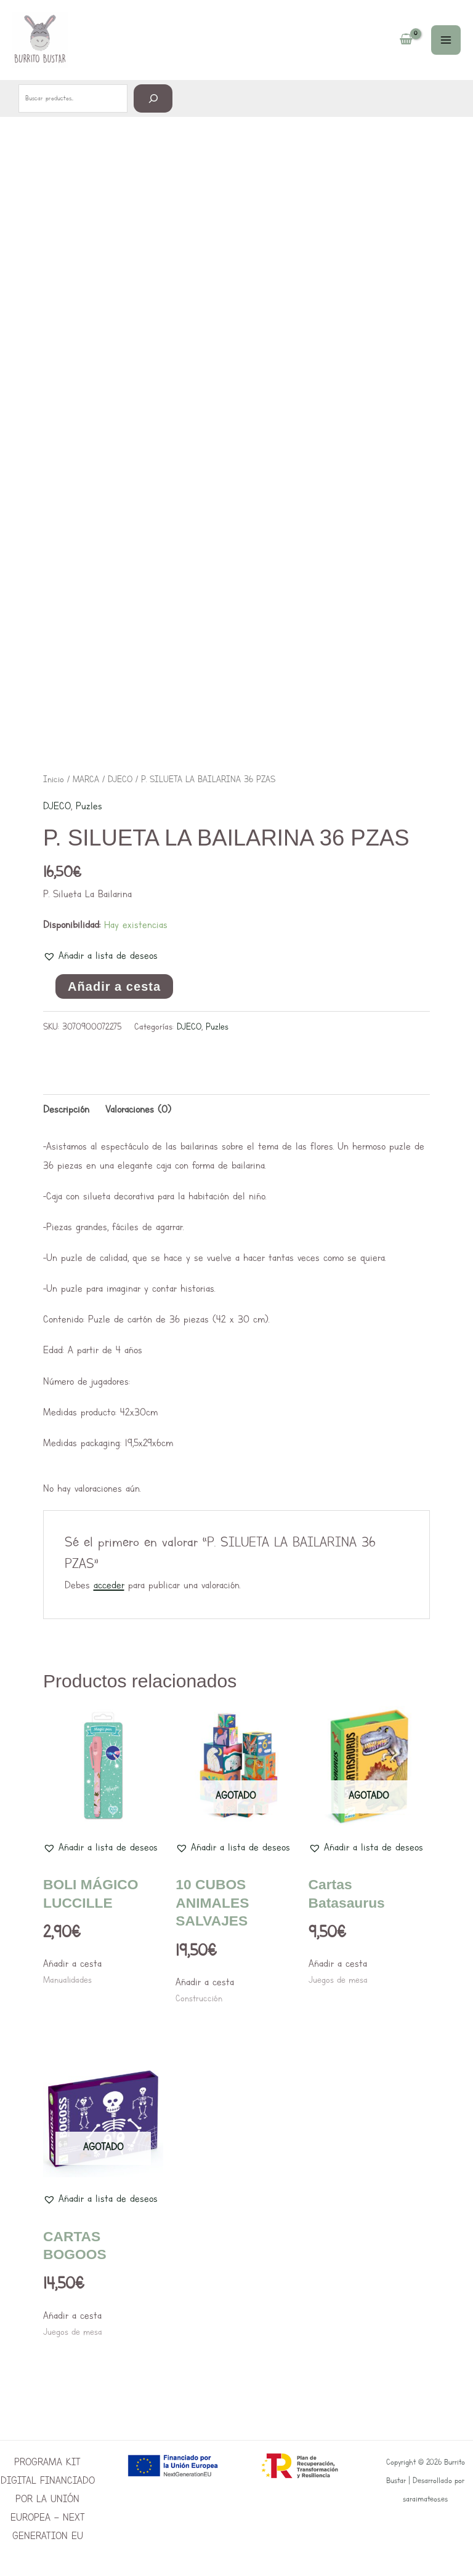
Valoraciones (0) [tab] (138, 1109)
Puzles (89, 805)
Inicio (53, 779)
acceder (109, 1584)
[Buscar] (153, 98)
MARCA (86, 779)
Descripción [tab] (66, 1109)
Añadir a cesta (114, 986)
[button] (100, 955)
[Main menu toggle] (446, 40)
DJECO (120, 779)
